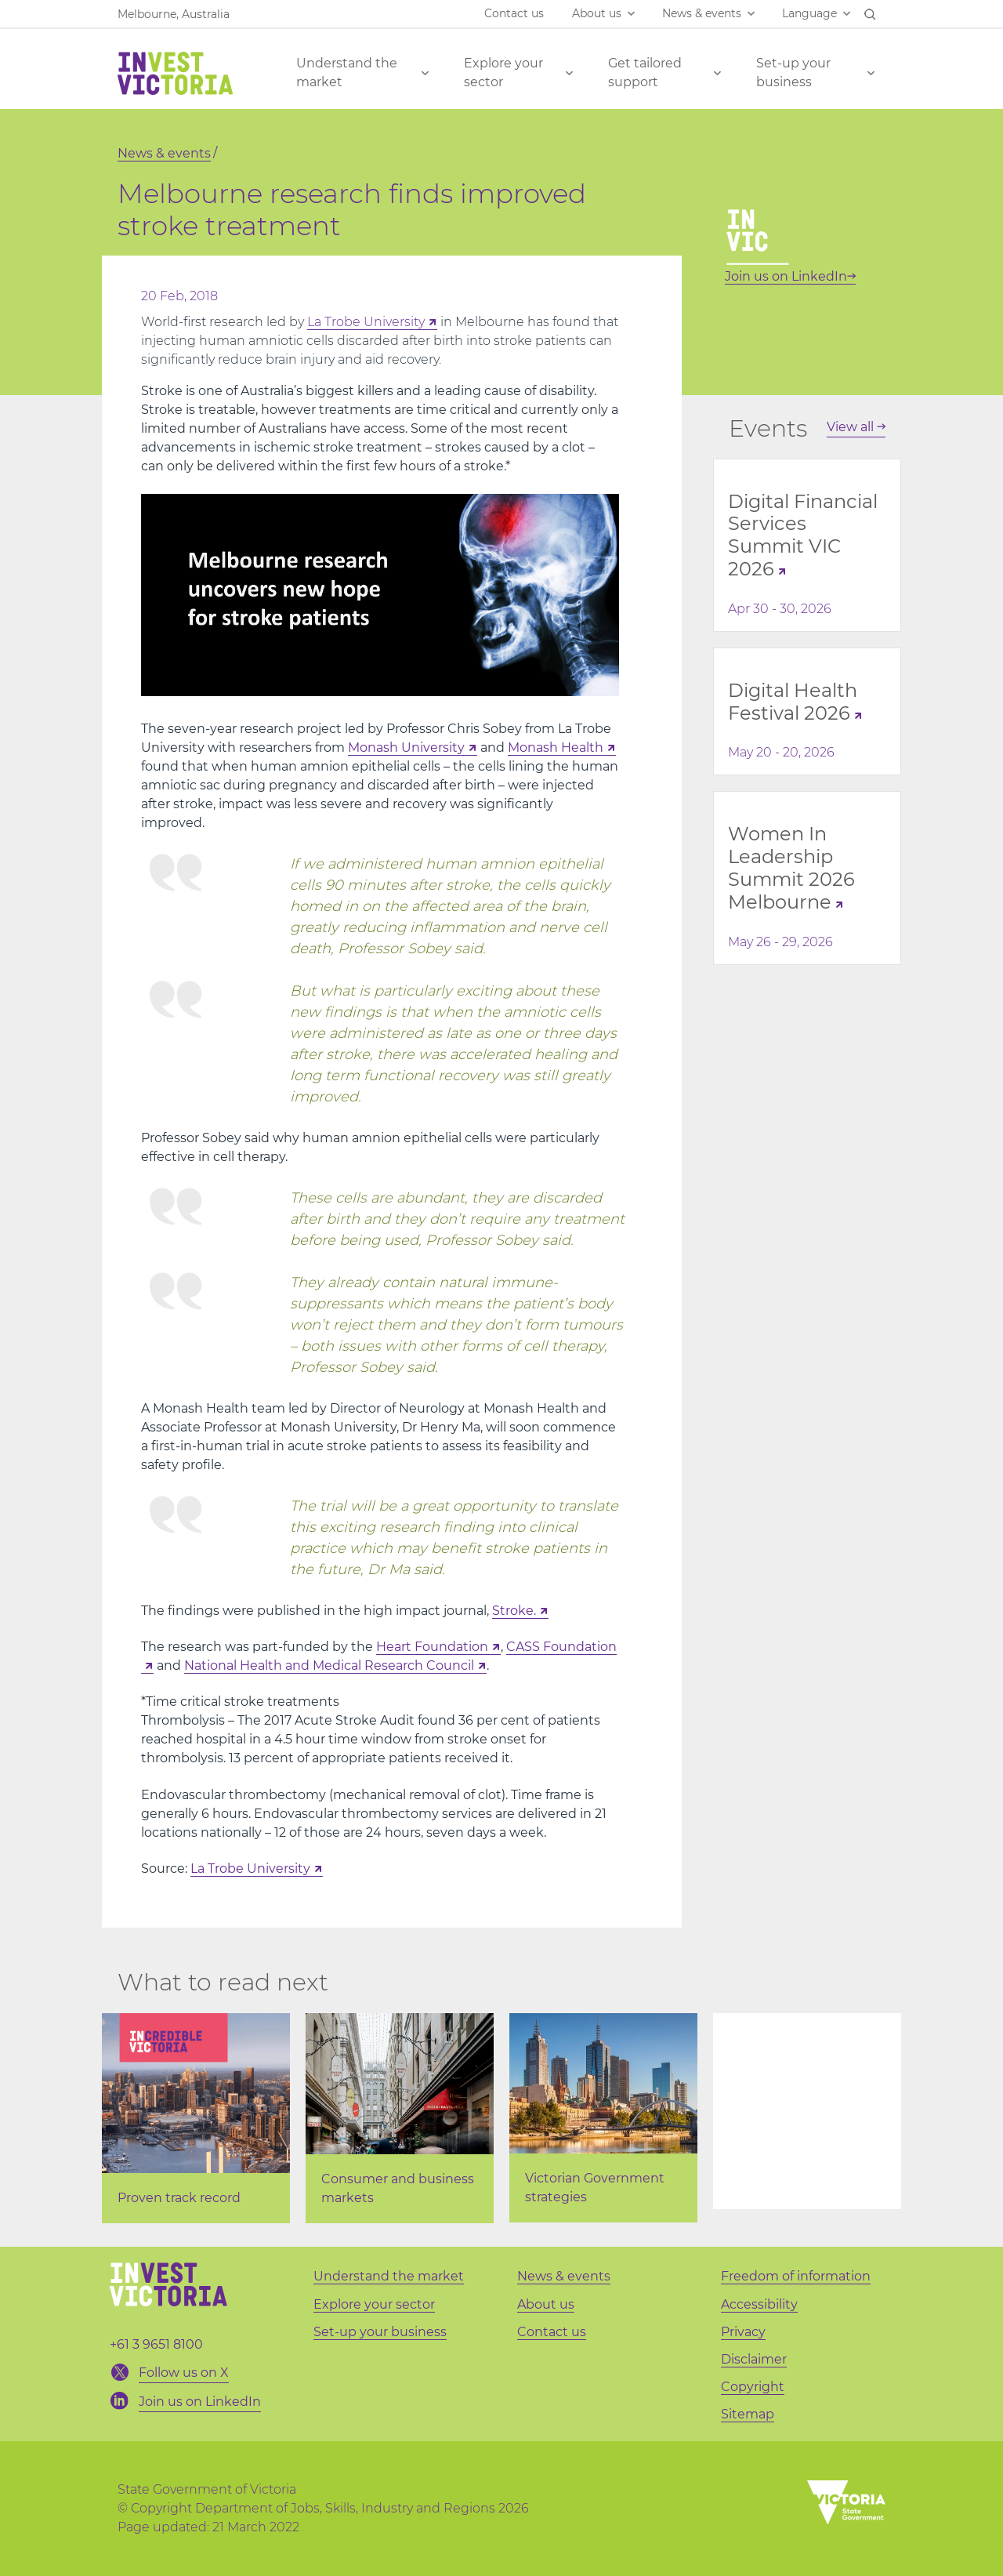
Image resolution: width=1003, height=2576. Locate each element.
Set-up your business (793, 72)
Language (809, 13)
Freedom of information (796, 2276)
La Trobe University (366, 321)
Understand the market (346, 72)
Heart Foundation (432, 1646)
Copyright (752, 2386)
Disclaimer (754, 2359)
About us (596, 13)
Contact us (514, 13)
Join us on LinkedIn (790, 276)
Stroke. (514, 1610)
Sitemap (747, 2414)
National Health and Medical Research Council (329, 1665)
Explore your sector (503, 72)
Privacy (743, 2331)
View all (856, 426)
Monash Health (555, 747)
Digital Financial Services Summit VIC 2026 (803, 535)
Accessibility (759, 2304)
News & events (701, 13)
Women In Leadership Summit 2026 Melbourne (791, 867)
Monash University (406, 747)
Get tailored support (645, 72)
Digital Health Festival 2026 (792, 701)
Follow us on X (184, 2372)
